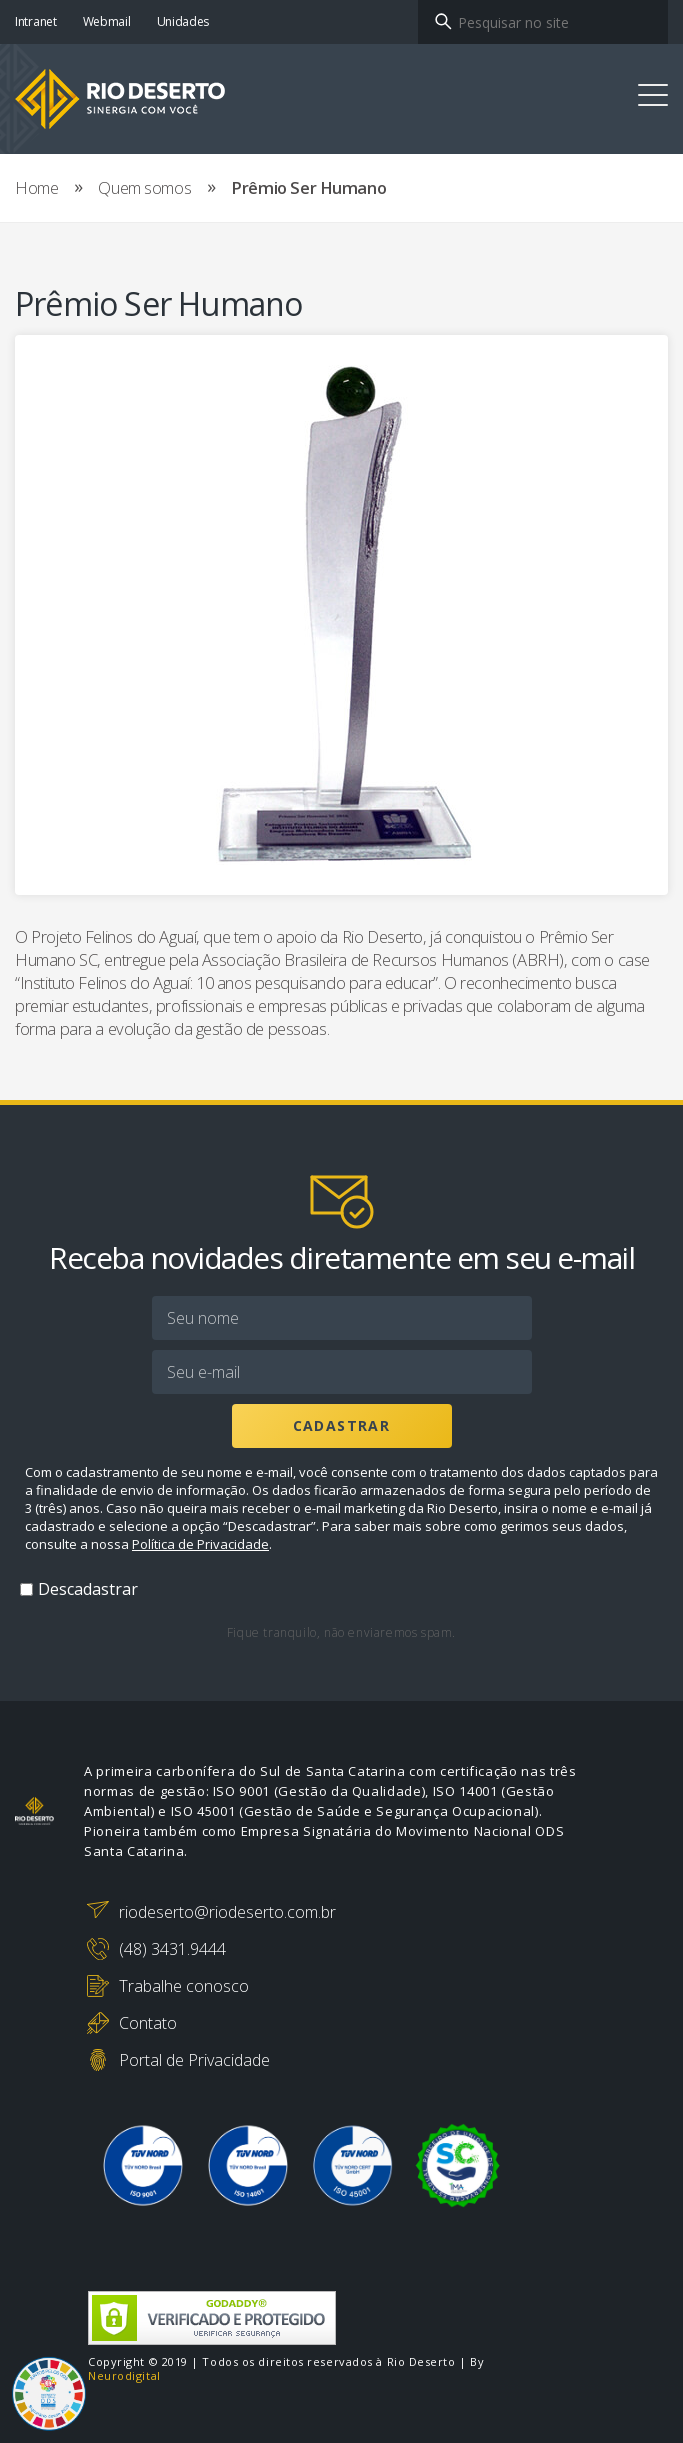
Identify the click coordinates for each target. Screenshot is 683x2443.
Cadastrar (342, 1425)
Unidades (183, 21)
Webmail (107, 21)
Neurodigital (124, 2376)
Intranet (36, 21)
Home (36, 187)
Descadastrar (88, 1589)
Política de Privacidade (200, 1544)
